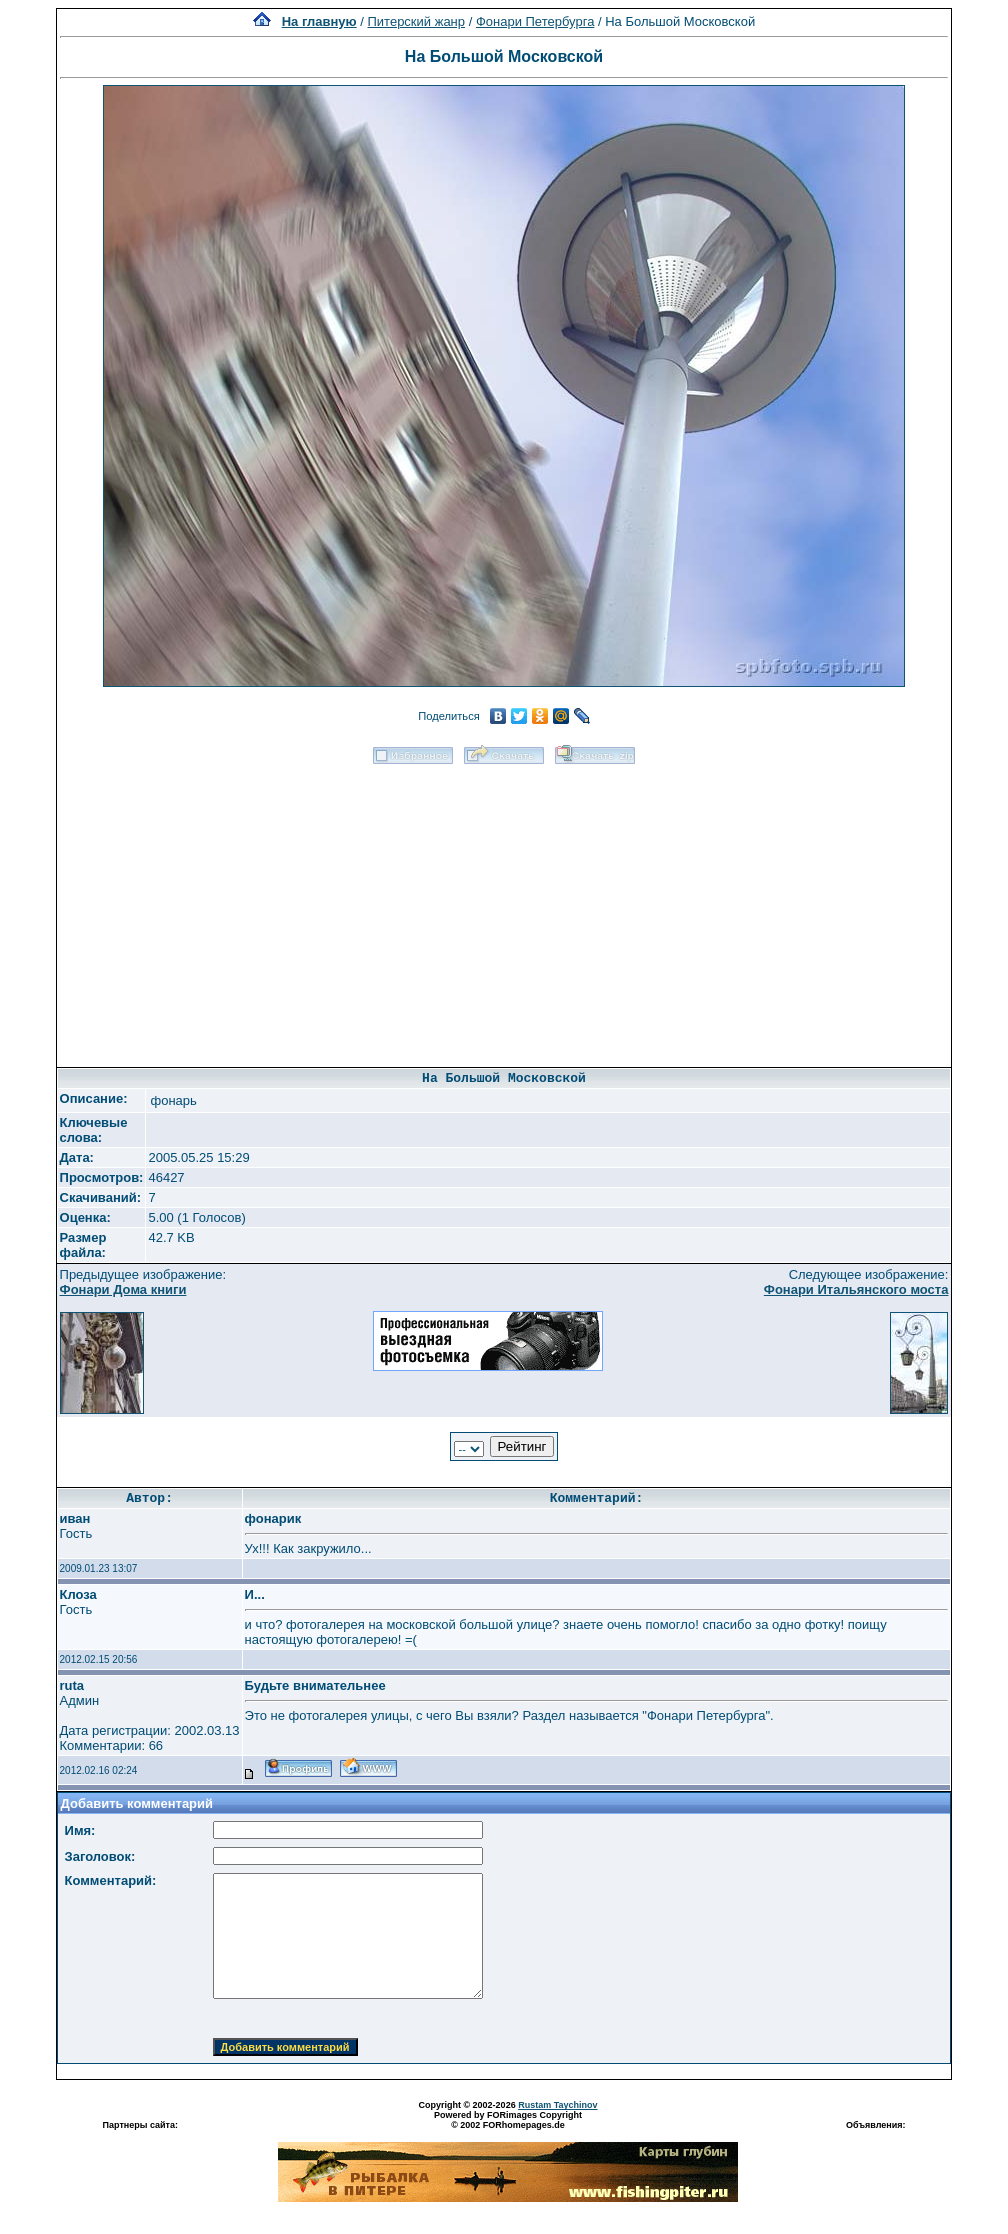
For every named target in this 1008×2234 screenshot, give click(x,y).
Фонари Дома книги (123, 1289)
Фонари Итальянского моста (856, 1289)
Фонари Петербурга (535, 21)
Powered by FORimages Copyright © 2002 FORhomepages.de (508, 2120)
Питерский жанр (417, 21)
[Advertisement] (503, 909)
